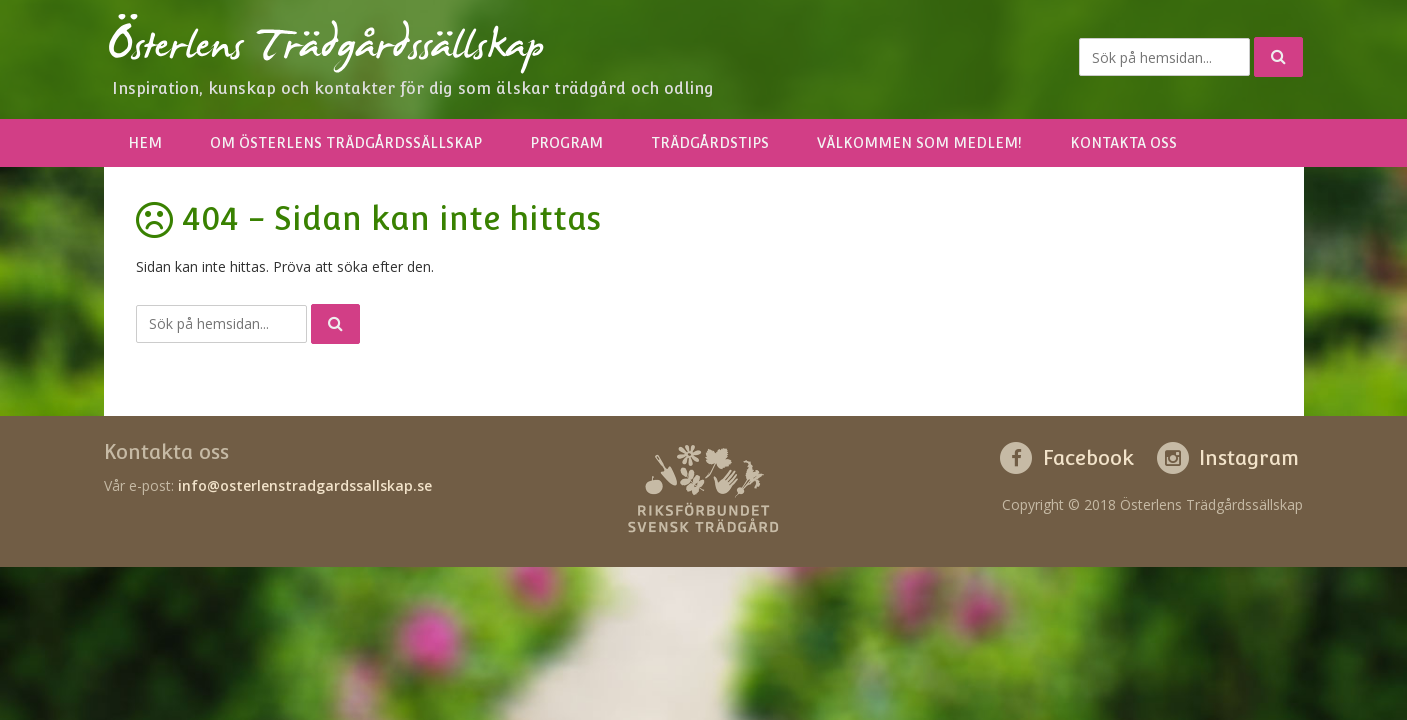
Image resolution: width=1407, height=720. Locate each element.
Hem (145, 143)
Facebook (1088, 458)
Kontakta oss (1123, 143)
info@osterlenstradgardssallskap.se (305, 485)
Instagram (1249, 458)
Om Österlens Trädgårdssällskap (346, 143)
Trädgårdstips (710, 143)
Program (566, 143)
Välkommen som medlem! (919, 143)
